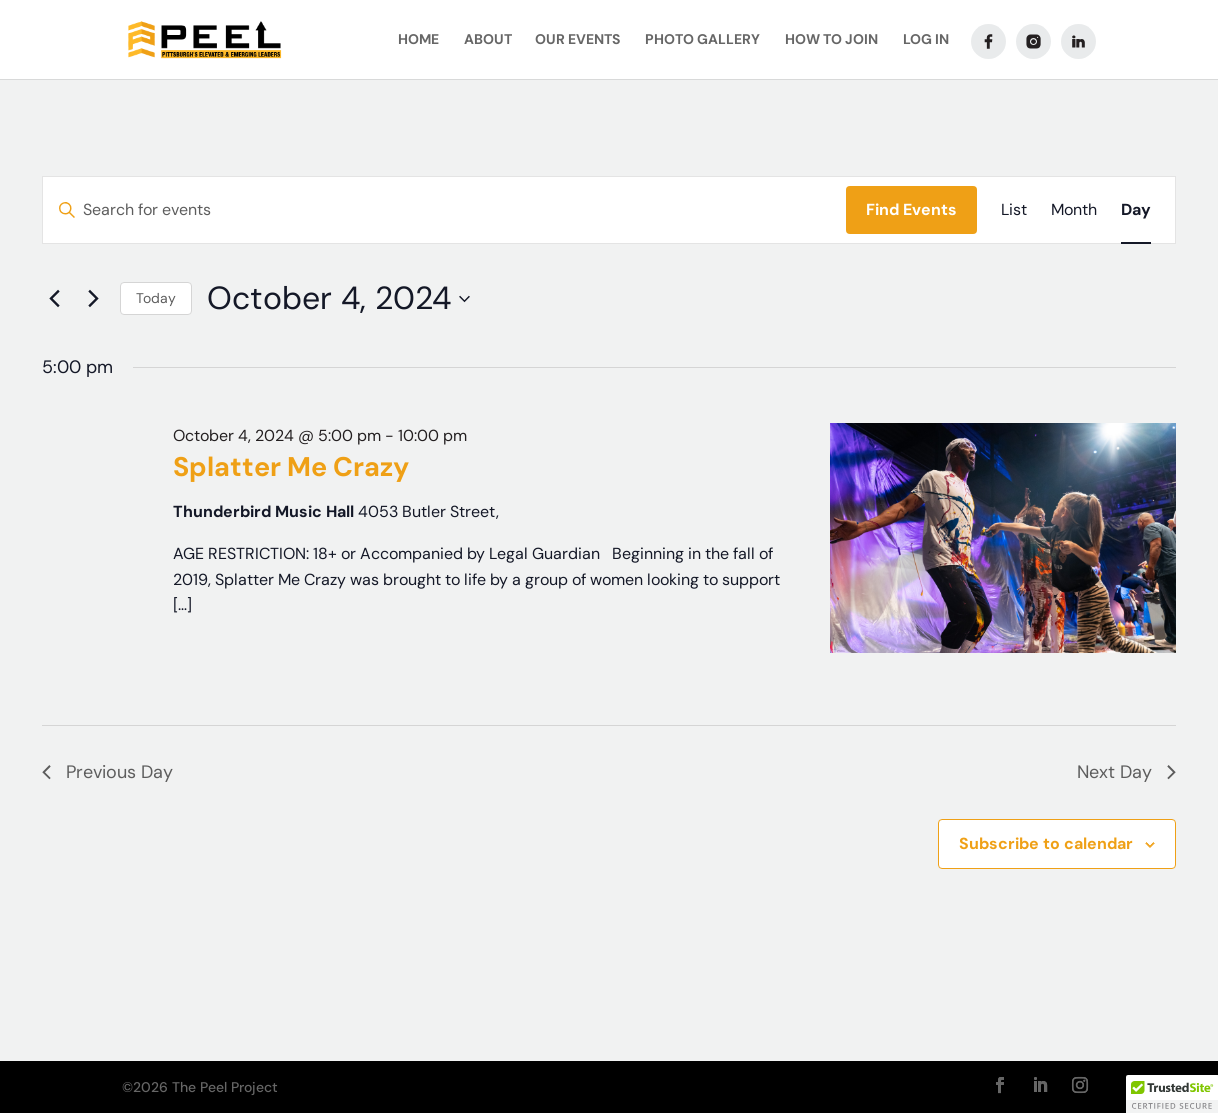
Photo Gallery (702, 41)
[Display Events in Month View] (1074, 210)
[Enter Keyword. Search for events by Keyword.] (444, 210)
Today (156, 298)
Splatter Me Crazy (291, 466)
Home (418, 41)
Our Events (577, 41)
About (488, 41)
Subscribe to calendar (1046, 843)
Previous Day (107, 772)
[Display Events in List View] (1014, 210)
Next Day (1126, 772)
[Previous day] (54, 299)
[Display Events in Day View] (1136, 210)
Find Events (911, 209)
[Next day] (93, 299)
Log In (926, 41)
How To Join (831, 41)
